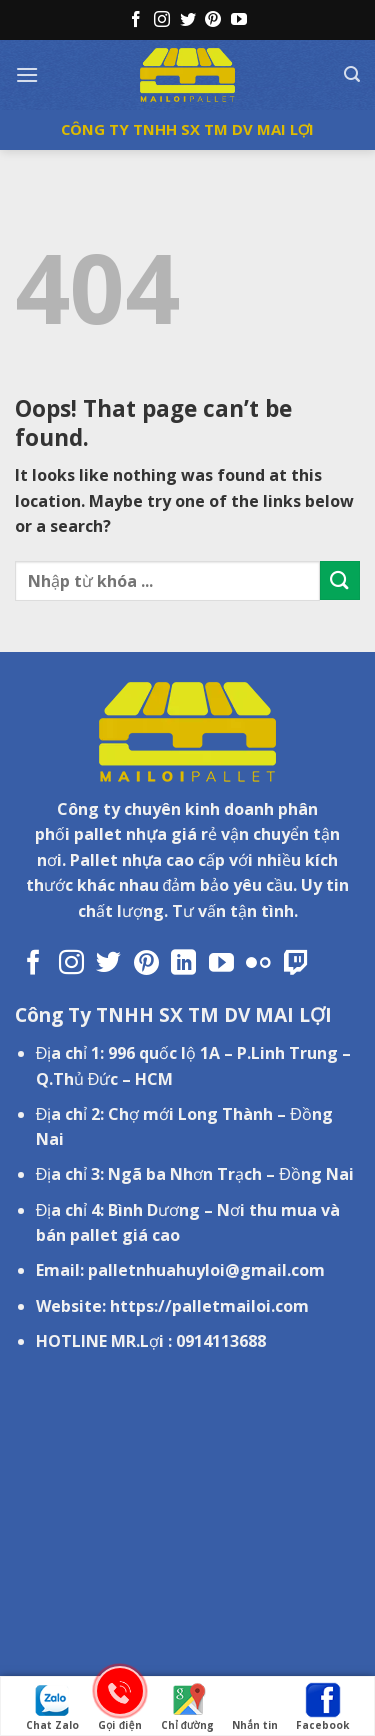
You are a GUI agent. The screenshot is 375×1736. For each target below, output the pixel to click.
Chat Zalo (52, 1707)
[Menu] (27, 74)
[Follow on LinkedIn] (183, 964)
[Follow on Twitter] (188, 20)
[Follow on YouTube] (239, 20)
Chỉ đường (187, 1707)
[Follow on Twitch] (296, 964)
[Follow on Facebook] (136, 20)
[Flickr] (258, 964)
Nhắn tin (255, 1707)
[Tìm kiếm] (352, 74)
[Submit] (340, 580)
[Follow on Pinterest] (213, 20)
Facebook (322, 1707)
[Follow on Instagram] (162, 20)
